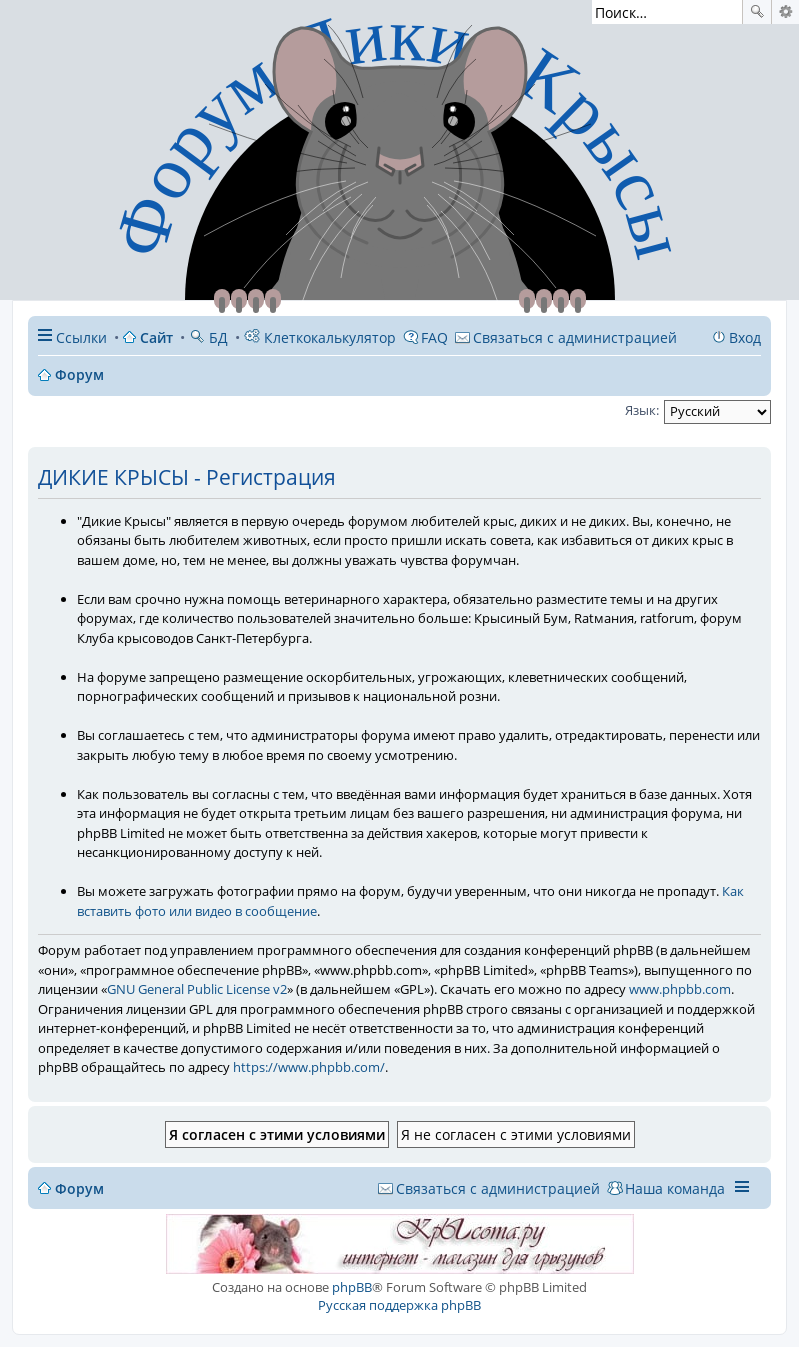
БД (208, 337)
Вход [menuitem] (745, 337)
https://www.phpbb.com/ (309, 1067)
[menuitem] (566, 337)
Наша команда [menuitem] (675, 1188)
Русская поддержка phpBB (399, 1305)
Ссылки (81, 337)
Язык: (642, 410)
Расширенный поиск (785, 12)
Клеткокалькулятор (320, 337)
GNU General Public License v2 (197, 989)
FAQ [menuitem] (434, 337)
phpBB (352, 1287)
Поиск (757, 12)
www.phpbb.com (680, 989)
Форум (79, 1188)
